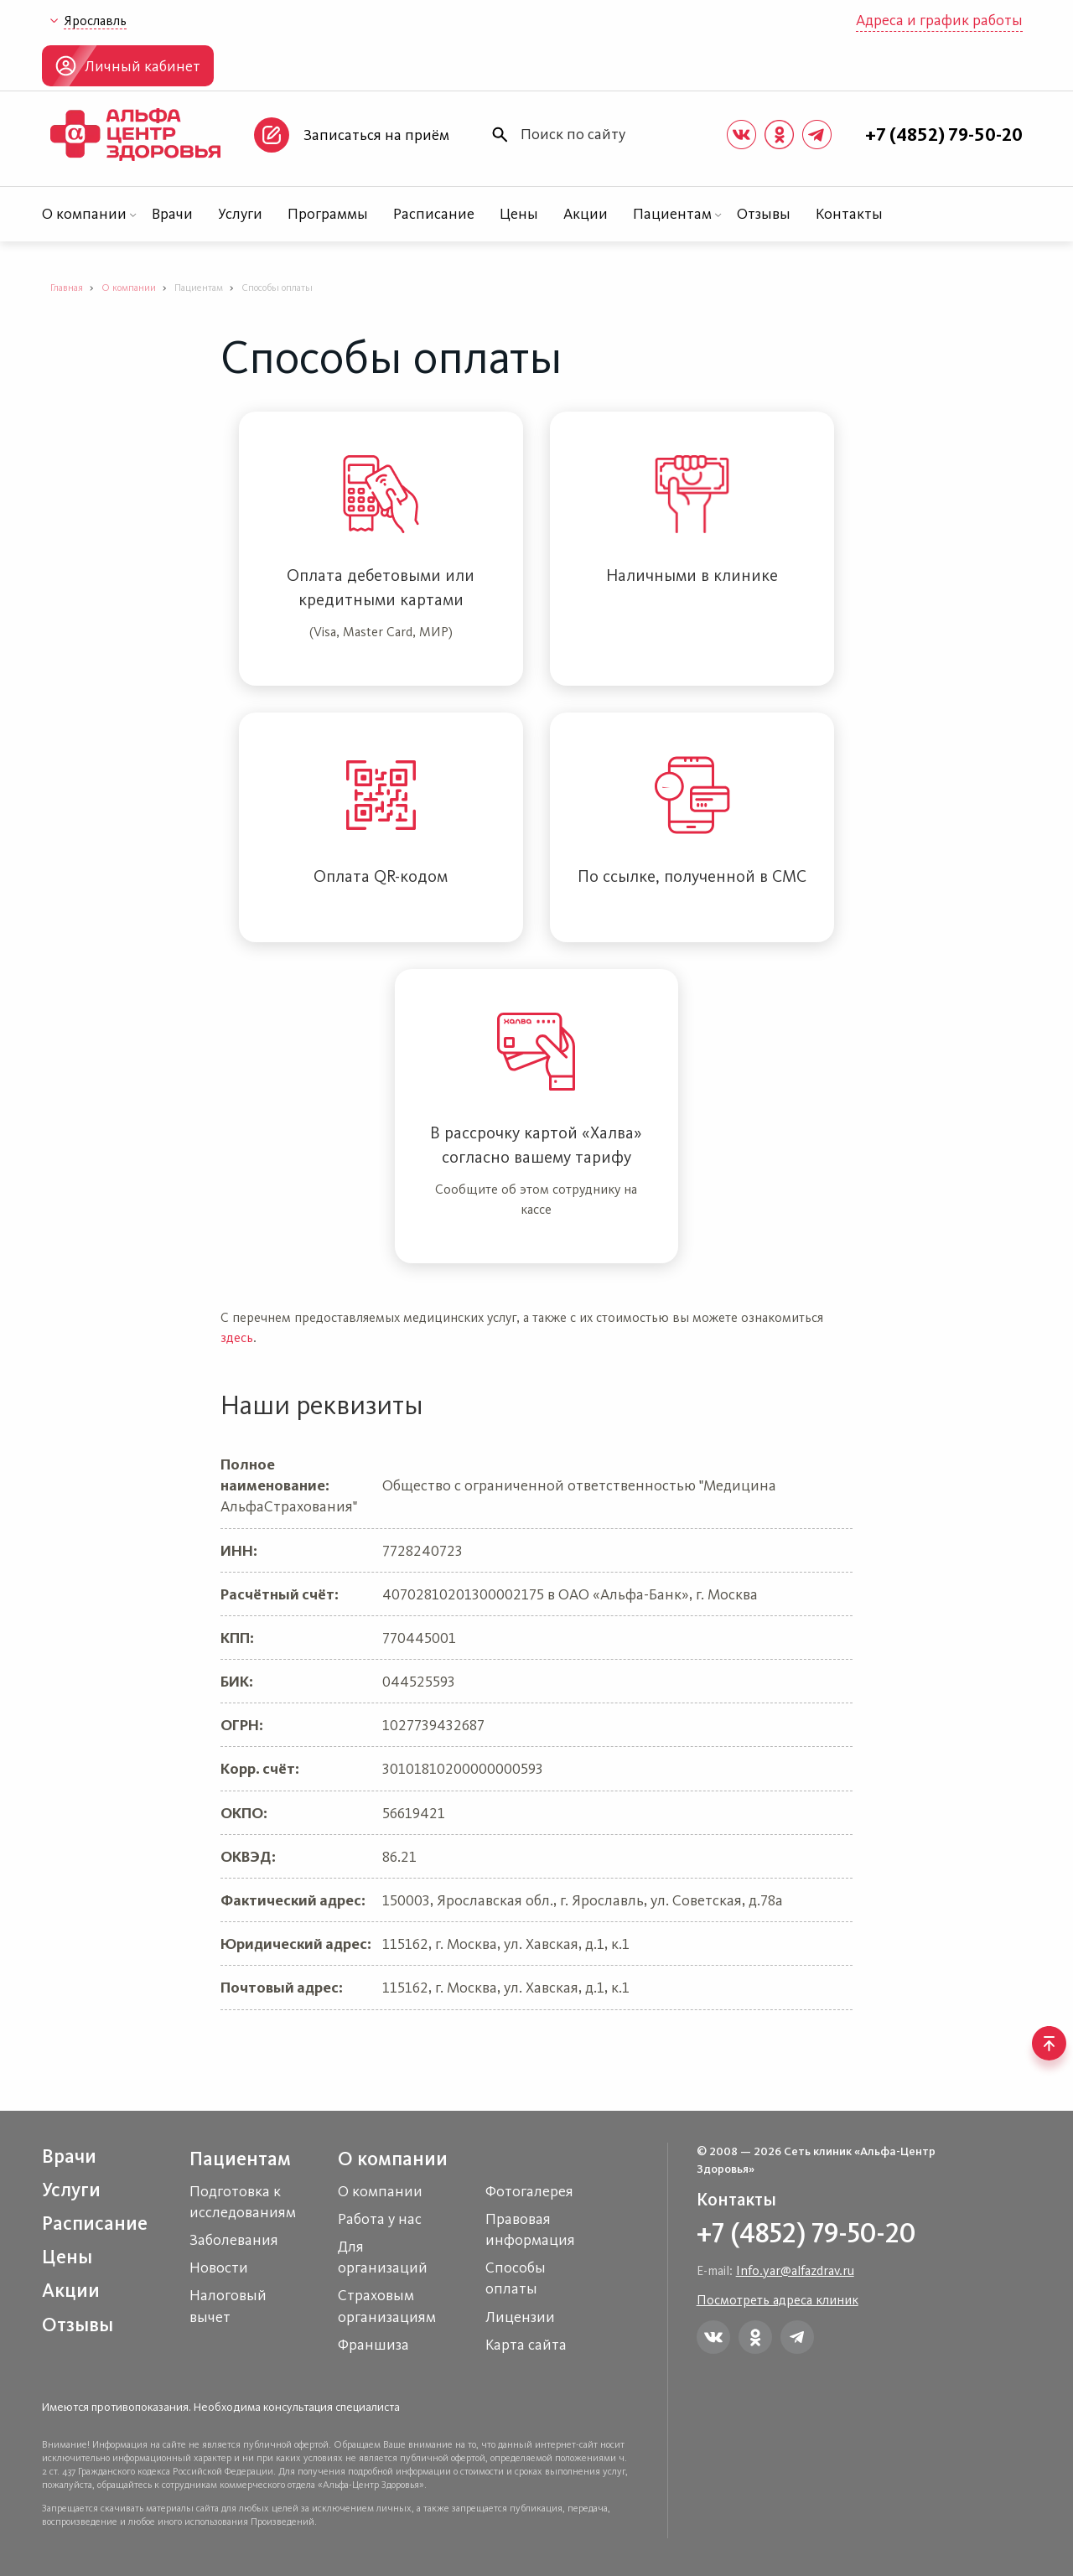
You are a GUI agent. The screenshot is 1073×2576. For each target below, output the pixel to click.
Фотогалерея (529, 2191)
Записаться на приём (376, 135)
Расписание (433, 214)
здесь (236, 1337)
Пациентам (672, 214)
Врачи (172, 214)
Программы (328, 214)
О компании (84, 214)
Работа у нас (380, 2219)
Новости (218, 2267)
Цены (519, 214)
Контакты (849, 214)
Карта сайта (526, 2344)
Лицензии (520, 2317)
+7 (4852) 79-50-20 (944, 135)
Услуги (240, 214)
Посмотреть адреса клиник (777, 2300)
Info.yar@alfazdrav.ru (795, 2270)
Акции (585, 214)
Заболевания (233, 2240)
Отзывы (763, 214)
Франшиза (373, 2344)
